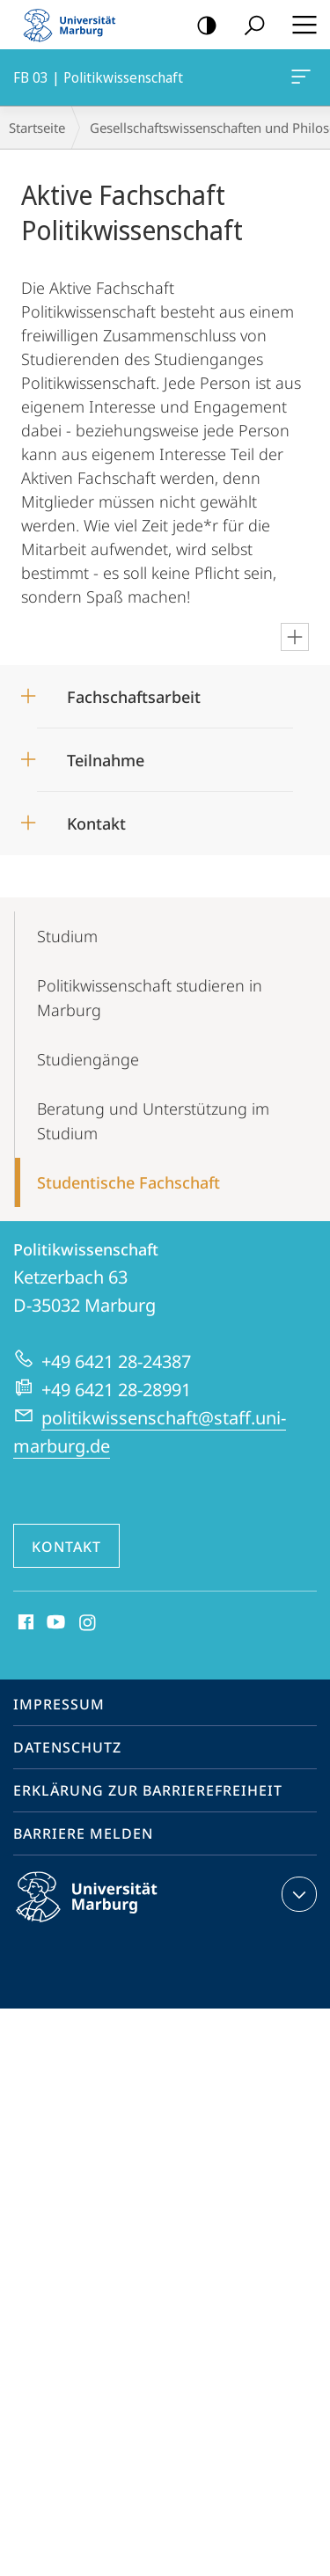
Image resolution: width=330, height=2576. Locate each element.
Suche (249, 26)
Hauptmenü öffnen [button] (299, 24)
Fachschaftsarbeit (134, 697)
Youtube (54, 1623)
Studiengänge (88, 1059)
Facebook (24, 1623)
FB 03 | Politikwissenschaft (299, 80)
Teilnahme (105, 760)
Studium (67, 936)
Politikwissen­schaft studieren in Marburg (149, 998)
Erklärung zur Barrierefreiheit (147, 1790)
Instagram (88, 1623)
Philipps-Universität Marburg (102, 1911)
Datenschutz (67, 1747)
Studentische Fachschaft (128, 1182)
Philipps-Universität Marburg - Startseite (74, 24)
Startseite (37, 127)
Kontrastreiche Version (201, 26)
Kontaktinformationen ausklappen (297, 1894)
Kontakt (96, 823)
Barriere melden (83, 1833)
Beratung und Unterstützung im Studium (153, 1121)
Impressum (59, 1704)
